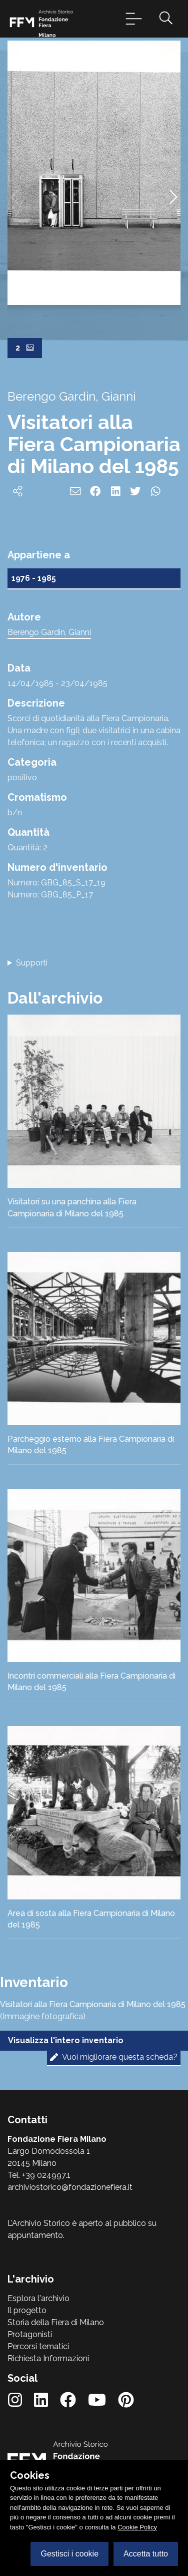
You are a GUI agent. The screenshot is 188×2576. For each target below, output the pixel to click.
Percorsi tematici (38, 2346)
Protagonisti (30, 2334)
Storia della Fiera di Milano (56, 2322)
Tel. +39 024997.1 (39, 2175)
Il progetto (27, 2310)
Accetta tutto (146, 2553)
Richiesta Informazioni (48, 2358)
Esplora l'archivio (39, 2298)
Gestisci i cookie (69, 2553)
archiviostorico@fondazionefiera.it (70, 2187)
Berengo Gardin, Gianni (49, 632)
